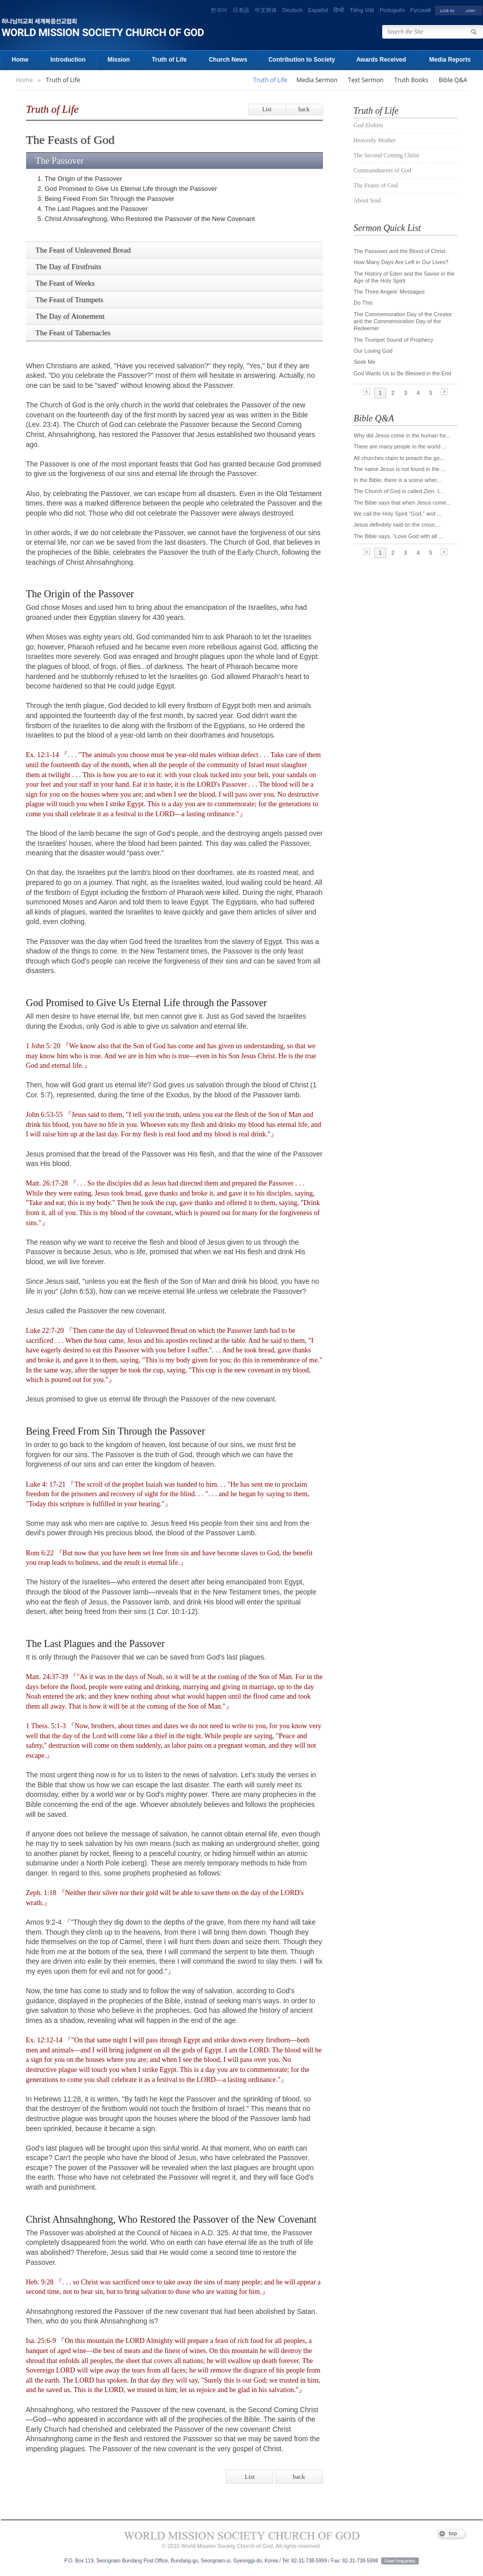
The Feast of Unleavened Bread (83, 250)
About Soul (367, 200)
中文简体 (266, 10)
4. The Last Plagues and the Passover (93, 208)
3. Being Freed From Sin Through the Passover (106, 198)
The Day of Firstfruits (68, 267)
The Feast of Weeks (65, 283)
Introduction (68, 59)
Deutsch (292, 10)
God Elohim (368, 125)
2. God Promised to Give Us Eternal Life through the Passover (127, 188)
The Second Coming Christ (386, 155)
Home (20, 59)
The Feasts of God (376, 185)
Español (318, 10)
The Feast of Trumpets (69, 300)
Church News (228, 59)
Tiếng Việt (362, 10)
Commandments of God (382, 170)
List (267, 109)
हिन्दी (339, 10)
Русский (420, 10)
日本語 (241, 10)
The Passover (60, 161)
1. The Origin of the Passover (80, 178)
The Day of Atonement (70, 316)
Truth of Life (169, 59)
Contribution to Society (301, 59)
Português (392, 10)
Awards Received (381, 59)
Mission (118, 59)
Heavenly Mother (375, 140)
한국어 (219, 10)
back (304, 109)
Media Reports (450, 59)
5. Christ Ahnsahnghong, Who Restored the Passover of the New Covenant (146, 218)
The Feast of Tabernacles (73, 333)
